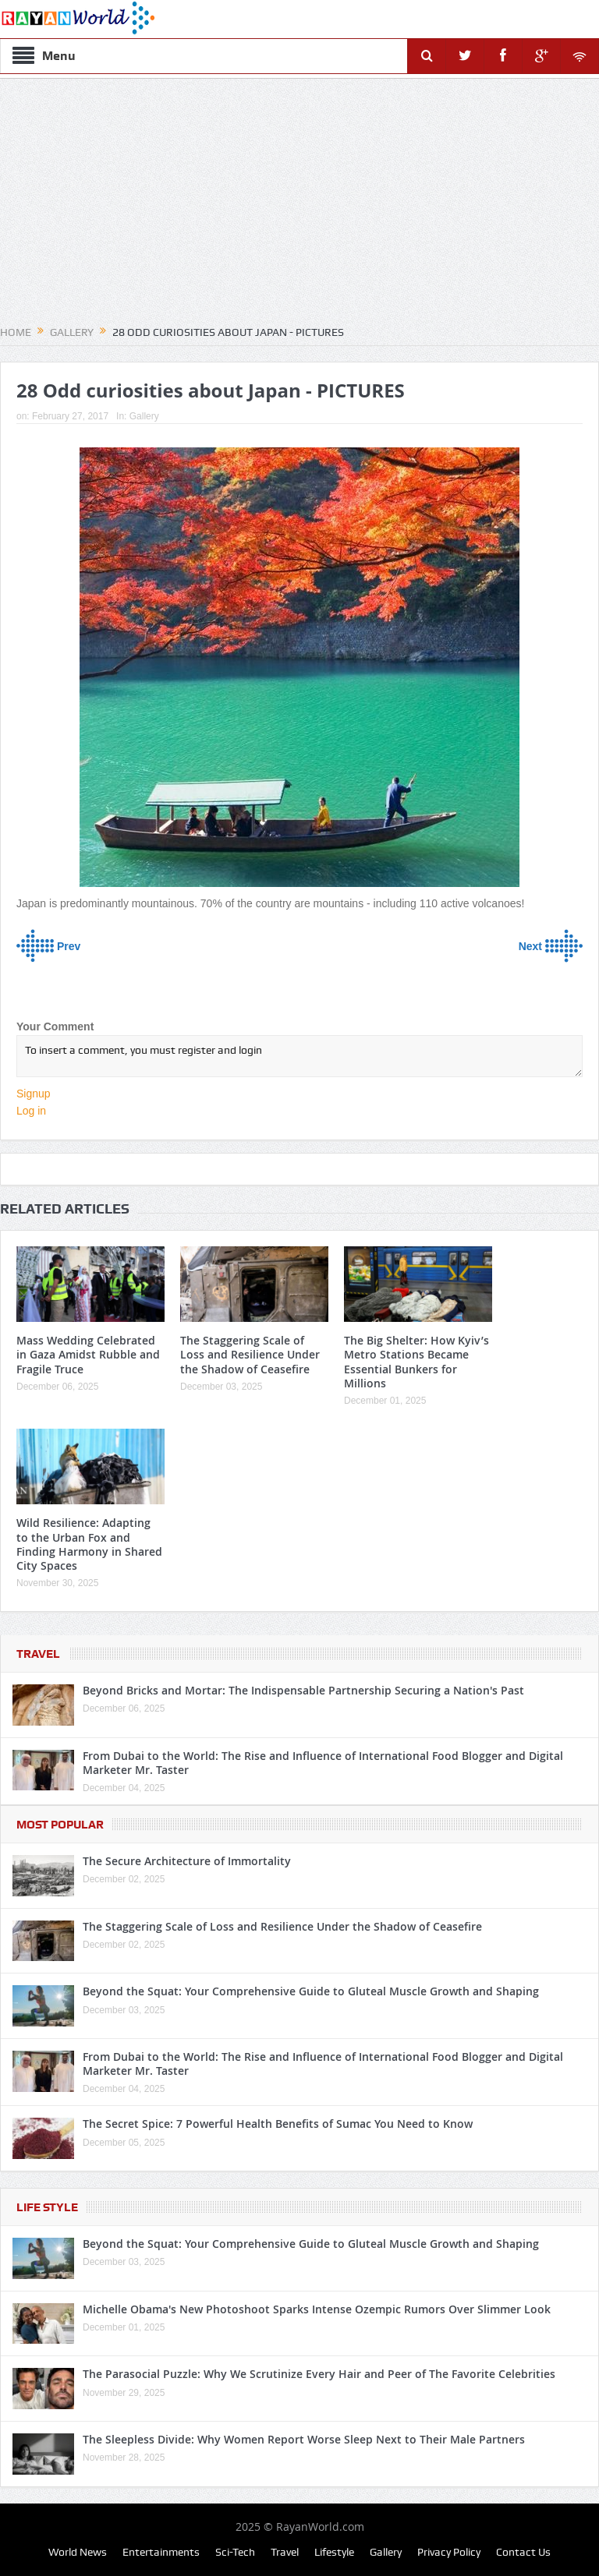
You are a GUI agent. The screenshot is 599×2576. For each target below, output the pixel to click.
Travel (38, 1654)
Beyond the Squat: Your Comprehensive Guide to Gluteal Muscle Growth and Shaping (311, 1991)
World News (77, 2552)
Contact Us (523, 2552)
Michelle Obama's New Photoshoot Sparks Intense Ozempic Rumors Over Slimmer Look (317, 2309)
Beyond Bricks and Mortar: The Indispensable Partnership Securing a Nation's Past (303, 1690)
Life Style (47, 2207)
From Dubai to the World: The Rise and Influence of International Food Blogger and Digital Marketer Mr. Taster (323, 1762)
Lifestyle (334, 2552)
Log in (31, 1110)
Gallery (144, 416)
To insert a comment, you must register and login (299, 1056)
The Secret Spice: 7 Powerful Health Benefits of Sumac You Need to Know (278, 2123)
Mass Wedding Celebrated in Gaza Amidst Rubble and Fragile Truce (88, 1354)
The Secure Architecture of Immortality (187, 1860)
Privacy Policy (448, 2552)
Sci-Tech (235, 2552)
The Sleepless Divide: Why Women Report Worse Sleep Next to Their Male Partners (304, 2439)
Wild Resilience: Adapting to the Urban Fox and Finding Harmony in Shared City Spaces (89, 1544)
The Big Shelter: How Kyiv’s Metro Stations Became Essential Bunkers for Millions (416, 1361)
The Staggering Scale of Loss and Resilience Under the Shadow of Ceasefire (250, 1354)
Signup (33, 1093)
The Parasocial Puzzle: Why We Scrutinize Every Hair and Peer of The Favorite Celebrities (319, 2373)
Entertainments (161, 2552)
